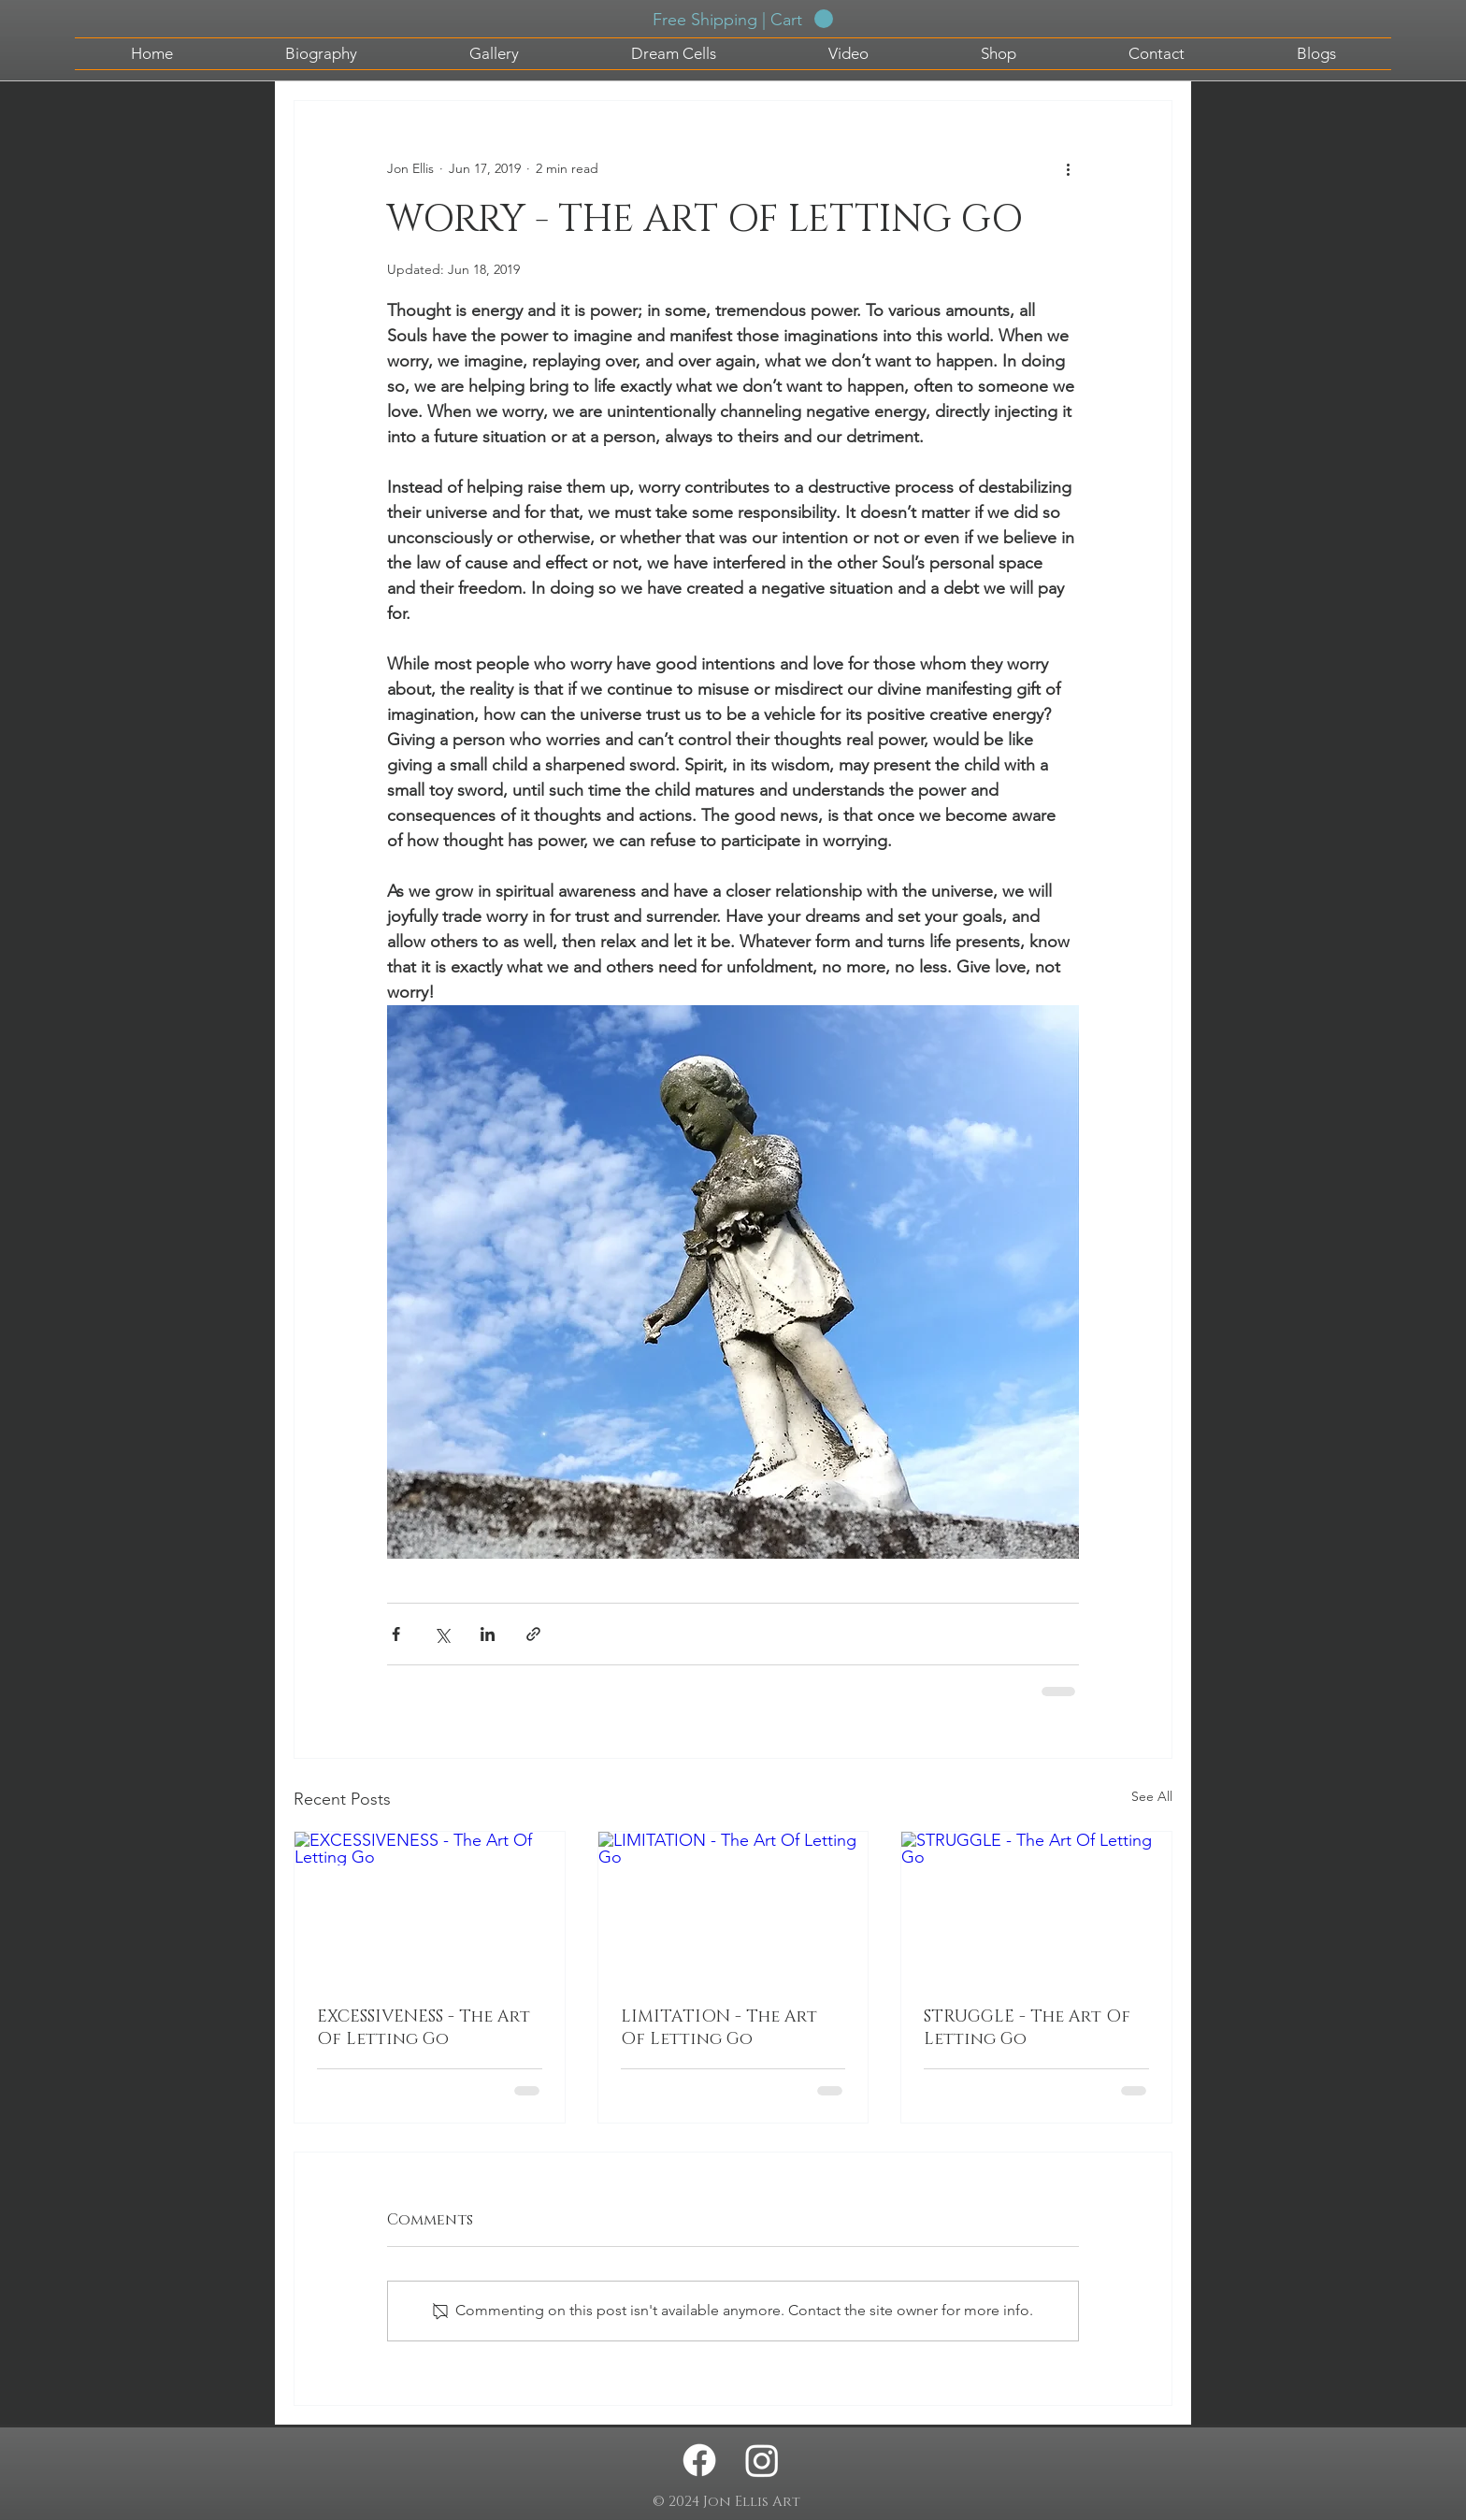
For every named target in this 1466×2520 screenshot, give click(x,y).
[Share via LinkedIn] (487, 1634)
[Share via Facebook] (396, 1634)
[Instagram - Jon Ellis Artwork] (761, 2460)
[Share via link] (533, 1634)
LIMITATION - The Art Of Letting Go (719, 2028)
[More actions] (1067, 168)
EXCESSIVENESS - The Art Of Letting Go (423, 2028)
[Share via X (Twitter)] (442, 1634)
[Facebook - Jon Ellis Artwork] (699, 2460)
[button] (743, 19)
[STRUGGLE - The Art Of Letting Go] (1036, 1907)
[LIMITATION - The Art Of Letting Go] (733, 1907)
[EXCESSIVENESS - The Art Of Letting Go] (430, 1907)
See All (1151, 1796)
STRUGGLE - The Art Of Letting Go (1027, 2028)
